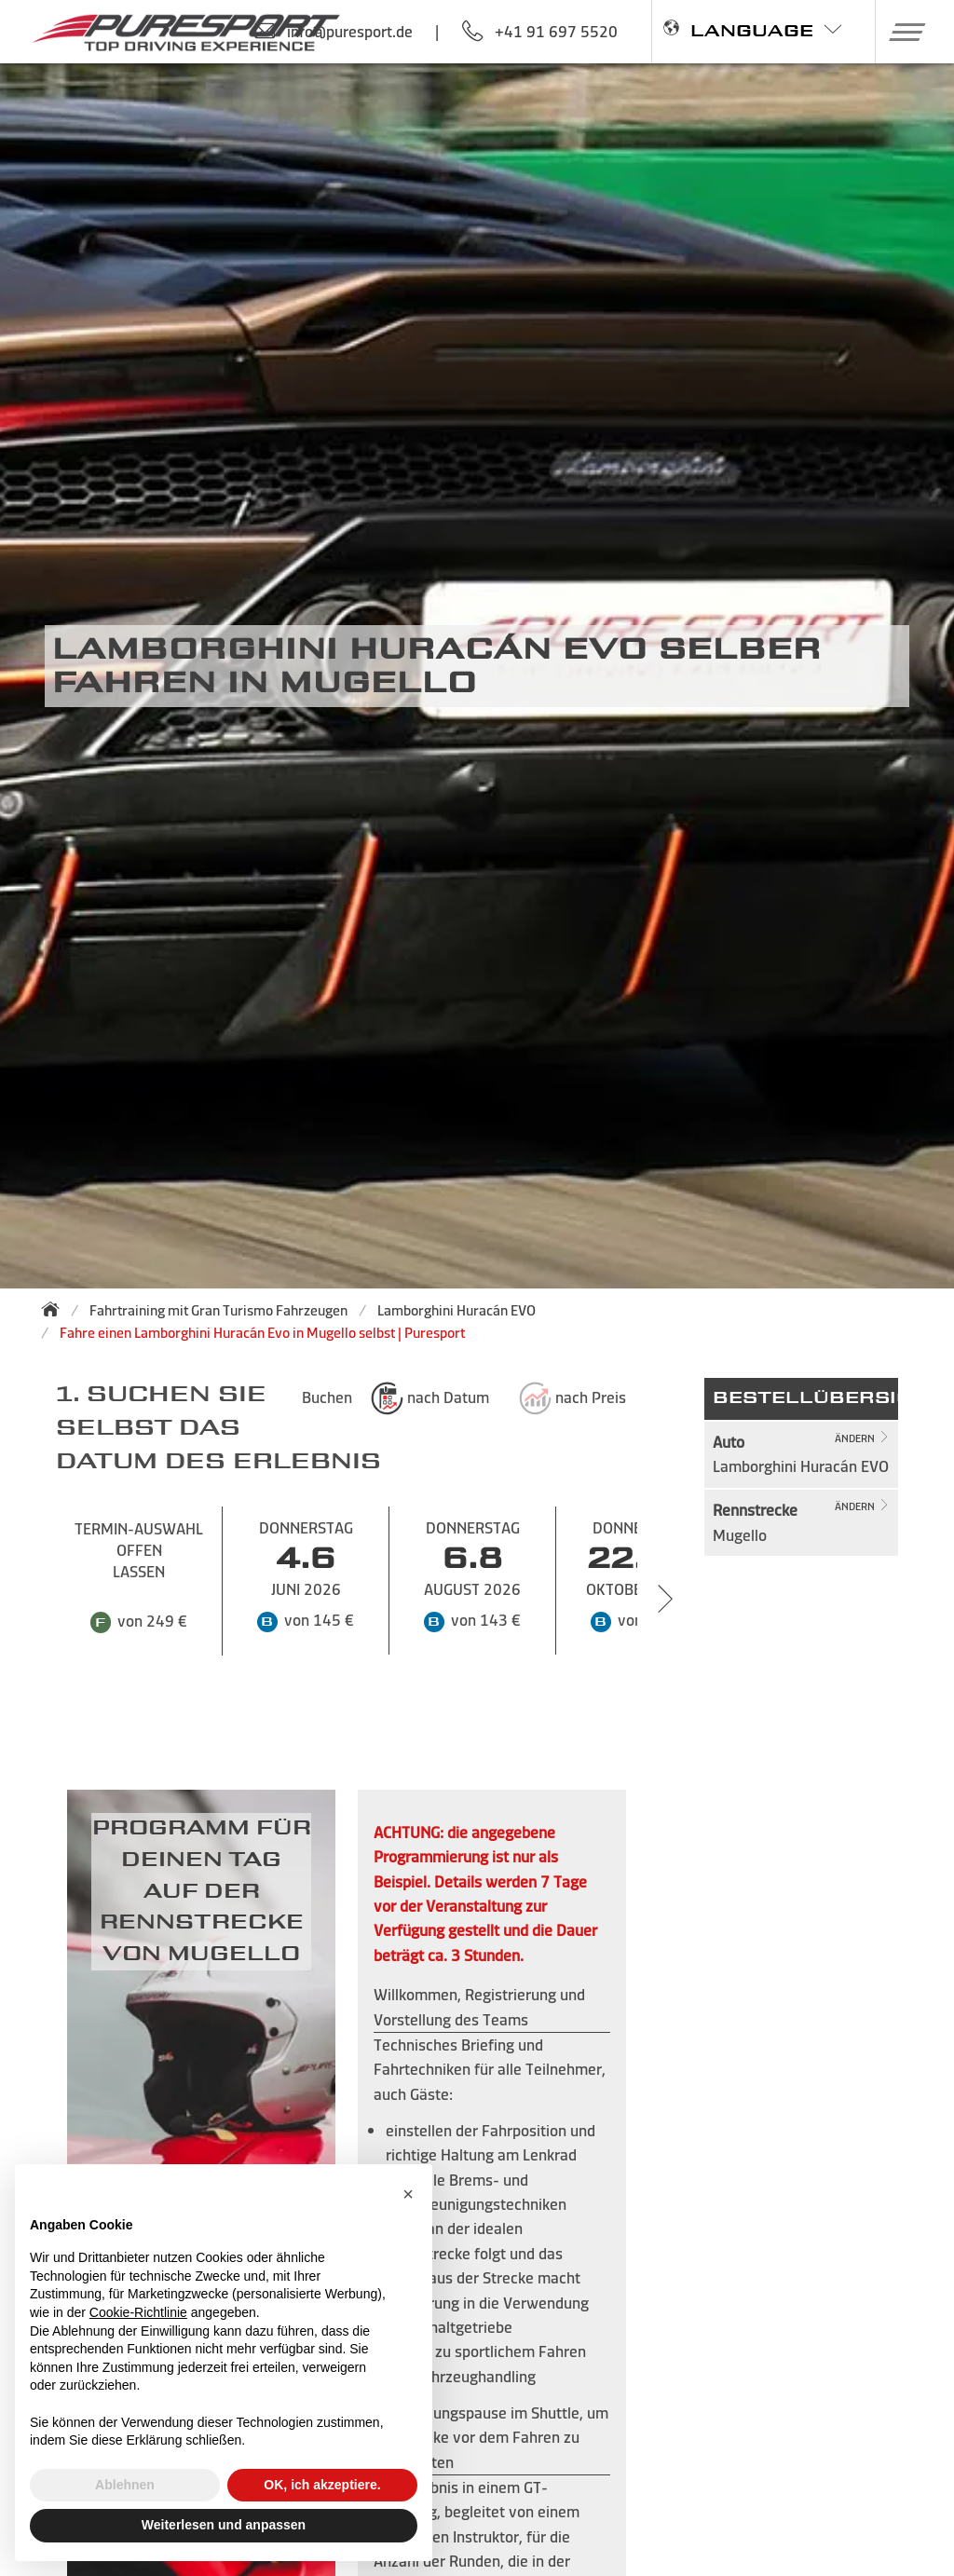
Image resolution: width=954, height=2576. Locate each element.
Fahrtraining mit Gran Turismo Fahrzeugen (218, 1310)
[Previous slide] (28, 1599)
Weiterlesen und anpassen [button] (224, 2524)
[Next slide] (665, 1599)
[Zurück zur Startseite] (56, 1309)
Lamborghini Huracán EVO (456, 1310)
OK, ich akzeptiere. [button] (322, 2484)
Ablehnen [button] (125, 2484)
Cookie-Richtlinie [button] (138, 2312)
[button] (900, 31)
